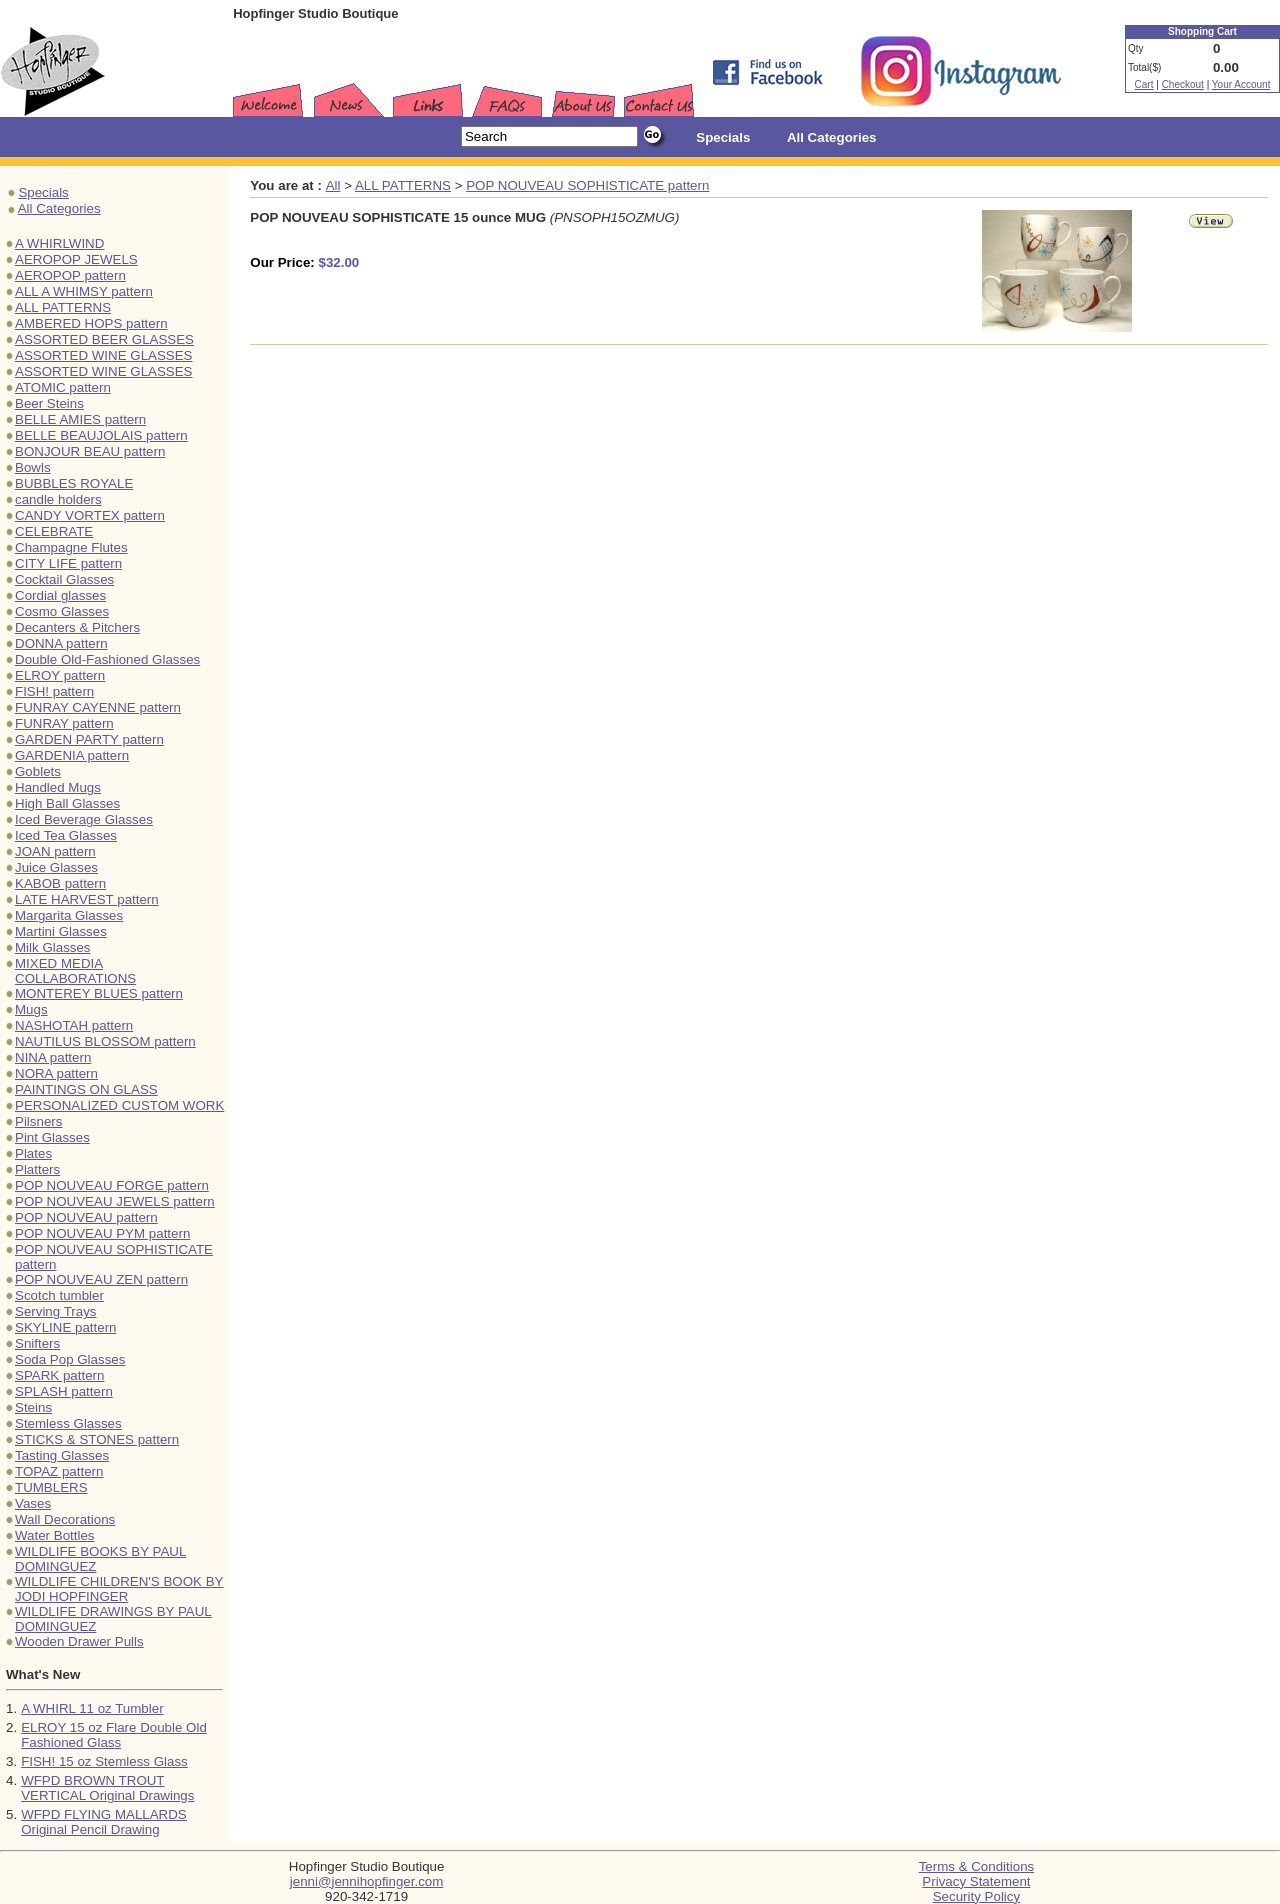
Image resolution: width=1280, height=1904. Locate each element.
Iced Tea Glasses (66, 835)
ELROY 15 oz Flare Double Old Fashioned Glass (114, 1735)
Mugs (31, 1009)
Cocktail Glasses (64, 579)
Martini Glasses (61, 931)
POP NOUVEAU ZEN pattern (101, 1279)
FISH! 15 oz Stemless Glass (104, 1761)
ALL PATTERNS (63, 307)
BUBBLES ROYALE (74, 483)
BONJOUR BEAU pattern (90, 451)
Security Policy (976, 1896)
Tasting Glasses (62, 1455)
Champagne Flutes (71, 547)
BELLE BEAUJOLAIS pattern (101, 435)
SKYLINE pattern (66, 1327)
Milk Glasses (53, 947)
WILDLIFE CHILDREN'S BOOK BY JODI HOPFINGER (119, 1589)
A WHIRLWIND (59, 243)
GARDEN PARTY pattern (89, 739)
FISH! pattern (54, 691)
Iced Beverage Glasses (84, 819)
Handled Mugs (58, 787)
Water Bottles (55, 1535)
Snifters (37, 1343)
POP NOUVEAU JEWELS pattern (115, 1201)
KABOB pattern (60, 883)
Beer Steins (49, 403)
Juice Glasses (56, 867)
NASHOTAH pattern (74, 1025)
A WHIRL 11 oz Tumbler (92, 1708)
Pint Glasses (52, 1137)
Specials (43, 192)
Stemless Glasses (68, 1423)
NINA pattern (53, 1057)
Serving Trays (55, 1311)
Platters (37, 1169)
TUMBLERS (51, 1487)
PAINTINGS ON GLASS (86, 1089)
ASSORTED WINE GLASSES (104, 355)
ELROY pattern (60, 675)
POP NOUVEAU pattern (86, 1217)
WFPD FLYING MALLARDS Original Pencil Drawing (104, 1822)
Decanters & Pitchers (77, 627)
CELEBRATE (54, 531)
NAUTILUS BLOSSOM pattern (105, 1041)
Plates (33, 1153)
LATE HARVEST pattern (87, 899)
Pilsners (38, 1121)
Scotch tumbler (59, 1295)
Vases (33, 1503)
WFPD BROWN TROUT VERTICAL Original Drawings (107, 1788)
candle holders (58, 499)
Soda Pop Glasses (70, 1359)
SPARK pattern (59, 1375)
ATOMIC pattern (63, 387)
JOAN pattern (55, 851)
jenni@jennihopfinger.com (367, 1881)
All (333, 185)
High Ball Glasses (67, 803)
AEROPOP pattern (70, 275)
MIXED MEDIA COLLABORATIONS (75, 971)
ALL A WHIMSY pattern (84, 291)
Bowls (33, 467)
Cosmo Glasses (62, 611)
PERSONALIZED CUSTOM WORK (119, 1105)
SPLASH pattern (64, 1391)
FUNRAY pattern (64, 723)
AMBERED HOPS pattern (91, 323)
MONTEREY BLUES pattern (99, 993)
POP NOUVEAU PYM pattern (102, 1233)
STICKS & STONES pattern (97, 1439)
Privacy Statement (976, 1881)
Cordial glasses (60, 595)
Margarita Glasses (69, 915)
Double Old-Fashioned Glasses (107, 659)
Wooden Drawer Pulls (79, 1641)
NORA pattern (56, 1073)
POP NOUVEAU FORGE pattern (112, 1185)
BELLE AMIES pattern (80, 419)
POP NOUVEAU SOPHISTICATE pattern (587, 185)
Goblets (38, 771)
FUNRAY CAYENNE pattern (98, 707)
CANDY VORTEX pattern (90, 515)
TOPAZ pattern (59, 1471)
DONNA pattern (61, 643)
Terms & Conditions (977, 1866)
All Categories (59, 208)
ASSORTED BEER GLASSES (104, 339)
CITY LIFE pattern (68, 563)
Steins (33, 1407)
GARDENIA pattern (72, 755)
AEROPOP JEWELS (76, 259)
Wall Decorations (65, 1519)
